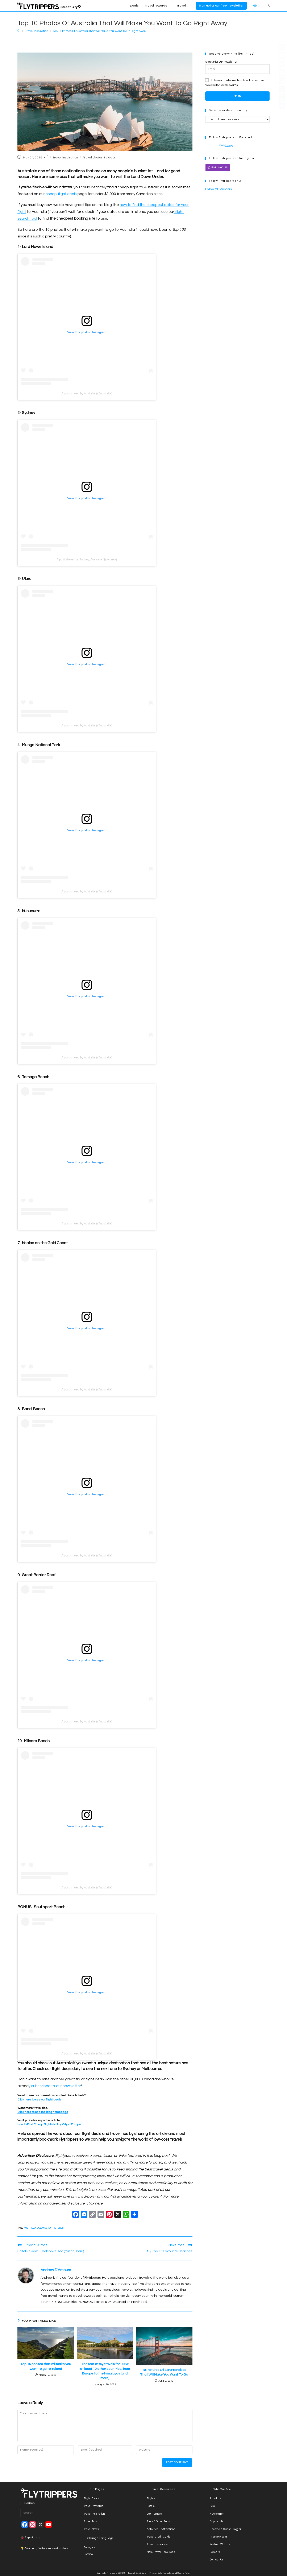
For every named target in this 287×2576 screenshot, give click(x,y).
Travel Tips (90, 2521)
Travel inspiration (65, 157)
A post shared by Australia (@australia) (86, 393)
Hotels (150, 2506)
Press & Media (218, 2536)
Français (89, 2547)
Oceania (42, 2228)
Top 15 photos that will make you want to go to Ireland (45, 2366)
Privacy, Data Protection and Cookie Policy (169, 2573)
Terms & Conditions (137, 2573)
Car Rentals (154, 2513)
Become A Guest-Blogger (225, 2529)
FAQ (212, 2506)
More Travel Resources (161, 2552)
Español (88, 2554)
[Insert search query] (49, 2513)
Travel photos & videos (99, 157)
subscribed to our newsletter (56, 2086)
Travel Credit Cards (158, 2536)
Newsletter (217, 2513)
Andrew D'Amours (56, 2270)
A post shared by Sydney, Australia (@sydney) (87, 559)
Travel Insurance (157, 2544)
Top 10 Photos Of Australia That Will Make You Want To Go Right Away (99, 31)
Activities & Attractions (161, 2529)
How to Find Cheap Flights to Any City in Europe (49, 2124)
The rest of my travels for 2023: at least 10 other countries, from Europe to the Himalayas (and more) (105, 2371)
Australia (30, 2228)
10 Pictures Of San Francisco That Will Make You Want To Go (164, 2372)
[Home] (18, 31)
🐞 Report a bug (31, 2537)
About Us (215, 2498)
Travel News (91, 2529)
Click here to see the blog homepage (42, 2112)
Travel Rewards (93, 2506)
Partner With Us (220, 2544)
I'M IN (237, 96)
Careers (215, 2552)
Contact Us (216, 2559)
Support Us (216, 2521)
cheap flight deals (61, 194)
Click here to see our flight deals (39, 2099)
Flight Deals (91, 2498)
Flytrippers (225, 145)
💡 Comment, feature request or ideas (44, 2548)
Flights (151, 2498)
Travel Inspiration (94, 2513)
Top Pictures (55, 2228)
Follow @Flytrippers (217, 188)
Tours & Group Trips (158, 2521)
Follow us (218, 167)
